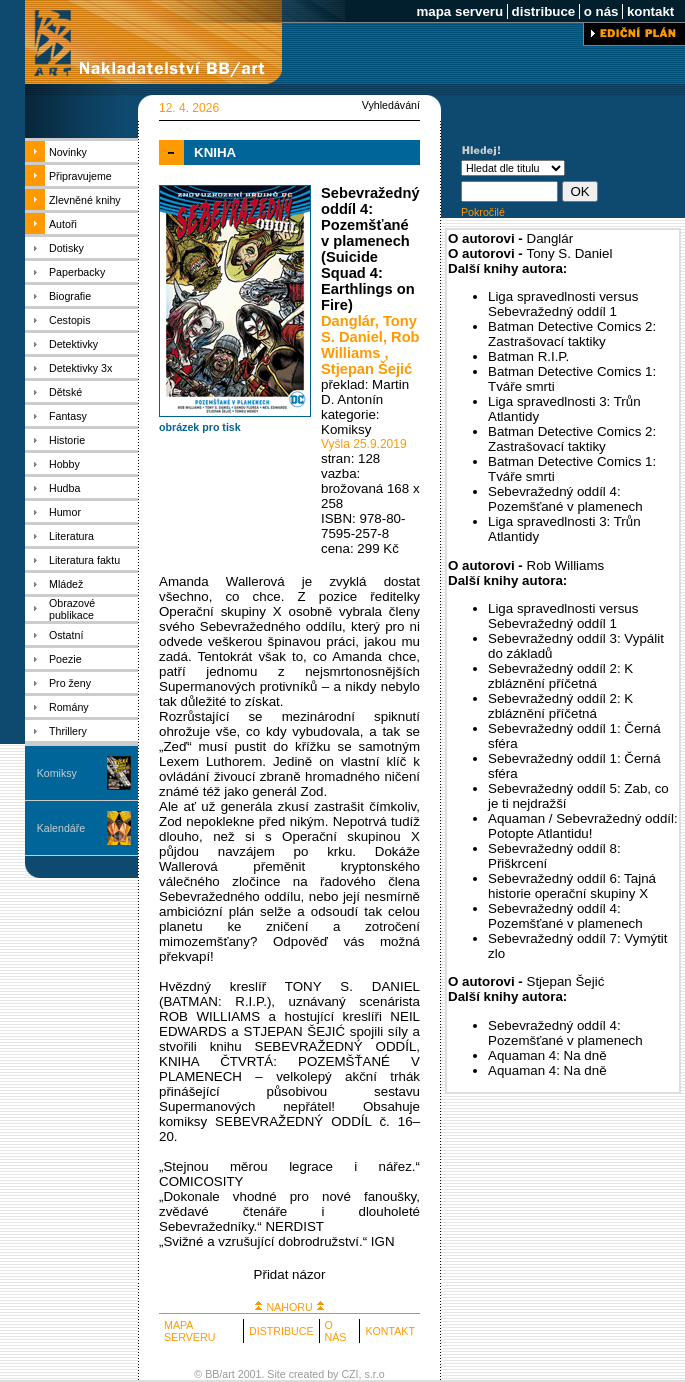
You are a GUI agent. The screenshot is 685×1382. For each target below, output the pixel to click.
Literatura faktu (84, 560)
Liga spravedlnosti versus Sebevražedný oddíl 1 (563, 304)
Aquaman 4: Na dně (547, 1055)
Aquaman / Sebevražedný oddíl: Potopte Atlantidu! (583, 826)
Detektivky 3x (80, 368)
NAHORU (289, 1307)
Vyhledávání (391, 105)
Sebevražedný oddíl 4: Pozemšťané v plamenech (565, 499)
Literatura (71, 536)
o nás (601, 11)
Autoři (63, 224)
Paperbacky (77, 272)
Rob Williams (370, 345)
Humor (65, 512)
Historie (67, 440)
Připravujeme (80, 176)
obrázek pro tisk (200, 427)
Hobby (64, 464)
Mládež (66, 584)
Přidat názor (290, 1274)
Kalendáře (61, 828)
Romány (69, 707)
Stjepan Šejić (366, 369)
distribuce (543, 11)
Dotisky (66, 248)
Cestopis (69, 320)
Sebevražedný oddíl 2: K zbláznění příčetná (560, 676)
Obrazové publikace (72, 609)
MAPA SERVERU (189, 1331)
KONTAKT (390, 1331)
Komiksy (57, 773)
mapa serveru (460, 11)
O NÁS (336, 1331)
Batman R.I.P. (528, 356)
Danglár (348, 321)
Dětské (65, 392)
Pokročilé (483, 212)
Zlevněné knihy (85, 200)
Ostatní (66, 635)
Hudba (64, 488)
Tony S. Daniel (369, 329)
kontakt (650, 11)
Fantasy (68, 416)
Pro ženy (70, 683)
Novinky (68, 152)
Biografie (70, 296)
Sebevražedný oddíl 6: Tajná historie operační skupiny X (572, 886)
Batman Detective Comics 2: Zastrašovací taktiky (572, 334)
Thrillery (68, 731)
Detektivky (73, 344)
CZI (349, 1374)
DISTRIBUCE (281, 1331)
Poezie (65, 659)
